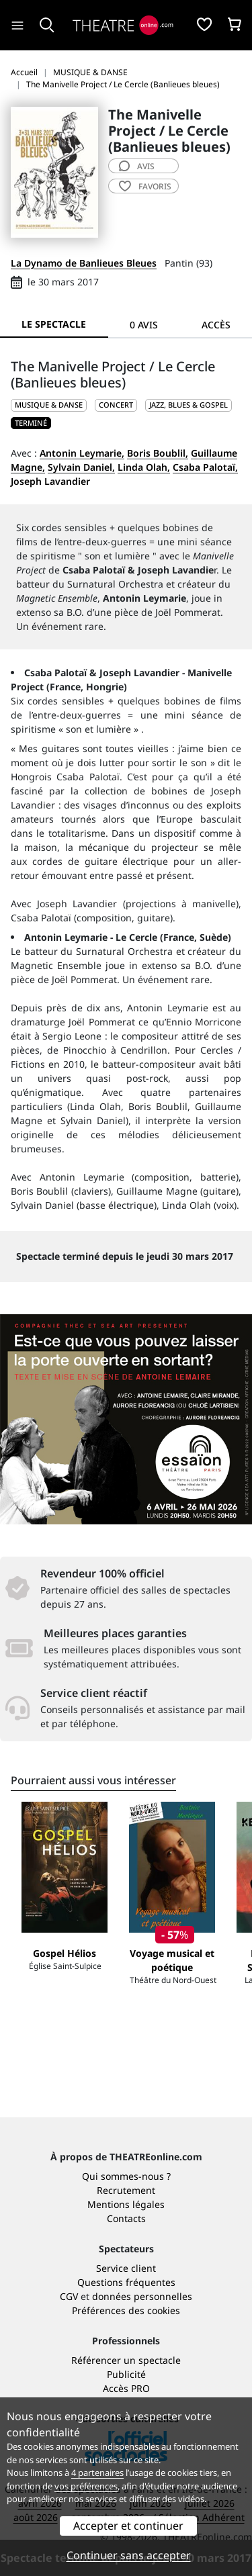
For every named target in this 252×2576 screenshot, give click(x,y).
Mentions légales (126, 2204)
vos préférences (86, 2486)
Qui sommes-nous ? (126, 2176)
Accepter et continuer (128, 2525)
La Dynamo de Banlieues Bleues (84, 263)
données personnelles (142, 2296)
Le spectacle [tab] (54, 324)
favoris (145, 186)
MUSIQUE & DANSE (49, 405)
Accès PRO (126, 2388)
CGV (69, 2296)
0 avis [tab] (144, 324)
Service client (126, 2268)
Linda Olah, (144, 467)
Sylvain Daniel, (81, 467)
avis (137, 166)
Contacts (126, 2218)
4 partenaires (97, 2473)
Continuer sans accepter (129, 2555)
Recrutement (126, 2190)
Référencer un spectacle (126, 2360)
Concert (116, 405)
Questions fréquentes (126, 2282)
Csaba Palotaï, (205, 467)
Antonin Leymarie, (82, 453)
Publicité (126, 2374)
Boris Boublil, (157, 453)
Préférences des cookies (126, 2310)
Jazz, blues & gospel (188, 405)
